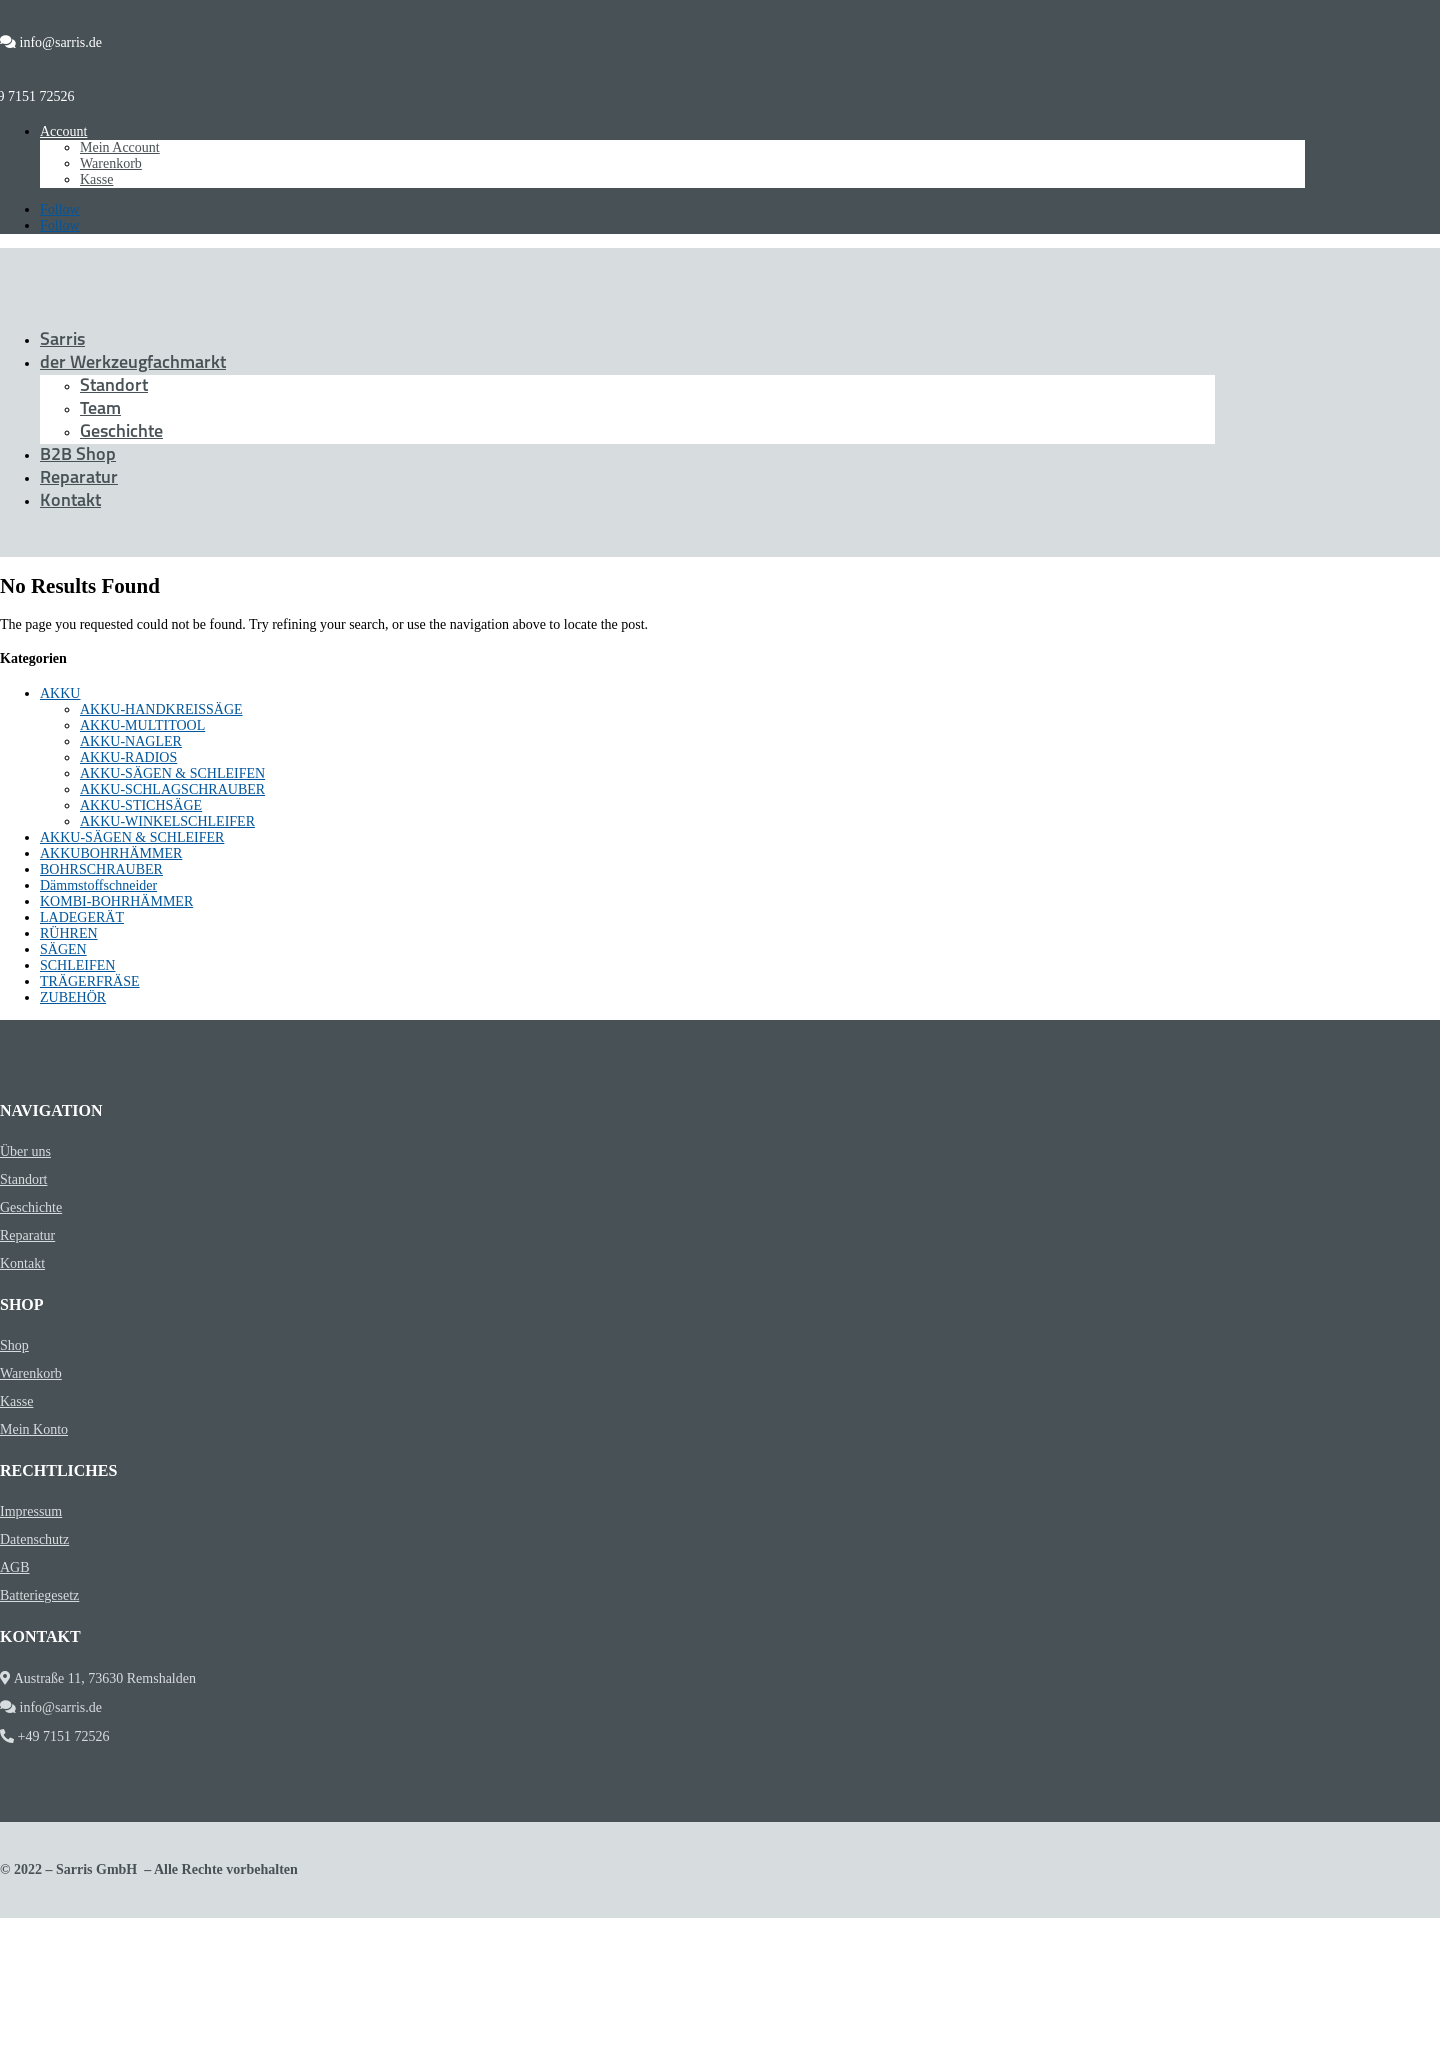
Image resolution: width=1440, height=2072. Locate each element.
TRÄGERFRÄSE (90, 981)
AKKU (60, 693)
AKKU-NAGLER (131, 741)
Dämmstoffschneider (98, 885)
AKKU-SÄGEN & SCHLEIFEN (172, 773)
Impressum (31, 1511)
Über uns (25, 1151)
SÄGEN (63, 949)
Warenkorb (111, 163)
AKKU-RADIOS (128, 757)
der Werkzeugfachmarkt (133, 363)
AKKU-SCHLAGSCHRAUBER (172, 789)
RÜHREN (69, 933)
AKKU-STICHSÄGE (141, 805)
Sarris (62, 340)
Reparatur (79, 478)
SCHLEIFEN (77, 965)
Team (100, 409)
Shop (14, 1345)
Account (63, 131)
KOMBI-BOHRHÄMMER (116, 901)
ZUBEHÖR (73, 997)
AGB (15, 1567)
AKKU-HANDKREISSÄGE (161, 709)
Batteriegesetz (39, 1595)
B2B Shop (78, 455)
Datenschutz (34, 1539)
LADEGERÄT (82, 917)
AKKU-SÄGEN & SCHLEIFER (132, 837)
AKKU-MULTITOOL (142, 725)
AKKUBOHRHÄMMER (111, 853)
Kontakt (70, 501)
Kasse (96, 179)
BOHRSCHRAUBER (101, 869)
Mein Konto (34, 1429)
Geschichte (121, 432)
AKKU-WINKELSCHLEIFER (167, 821)
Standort (114, 386)
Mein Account (120, 147)
